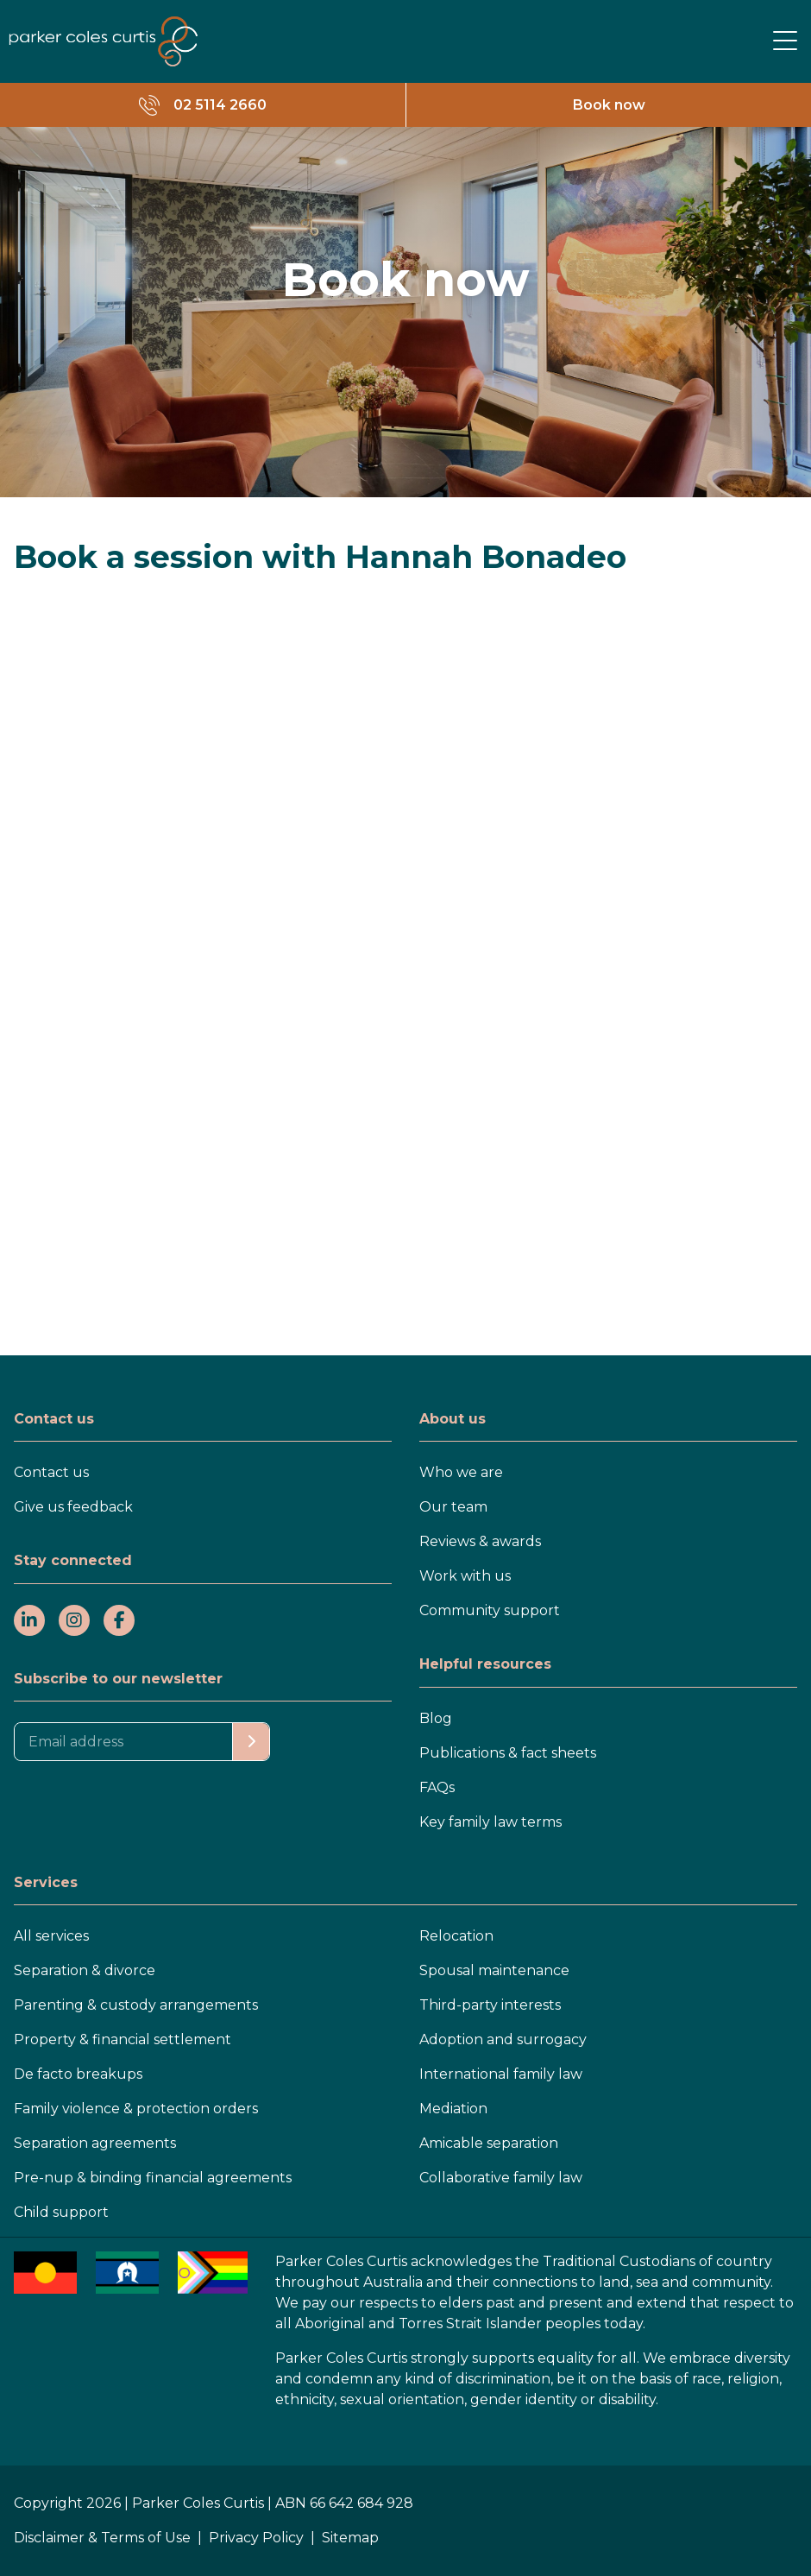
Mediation (453, 2108)
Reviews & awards (480, 1541)
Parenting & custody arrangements (136, 2005)
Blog (435, 1718)
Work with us (465, 1576)
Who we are (461, 1472)
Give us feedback (73, 1507)
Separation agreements (95, 2143)
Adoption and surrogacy (503, 2039)
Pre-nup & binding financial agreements (153, 2177)
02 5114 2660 (220, 105)
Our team (453, 1507)
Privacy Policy (256, 2537)
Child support (61, 2212)
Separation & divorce (84, 1970)
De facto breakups (78, 2074)
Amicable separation (488, 2143)
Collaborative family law (500, 2177)
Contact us (51, 1472)
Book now (609, 105)
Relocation (456, 1936)
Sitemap (350, 2537)
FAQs (437, 1787)
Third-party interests (490, 2005)
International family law (500, 2074)
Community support (489, 1610)
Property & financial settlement (122, 2039)
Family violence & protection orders (136, 2108)
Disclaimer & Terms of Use (102, 2537)
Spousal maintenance (494, 1970)
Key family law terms (490, 1822)
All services (51, 1936)
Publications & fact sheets (507, 1753)
